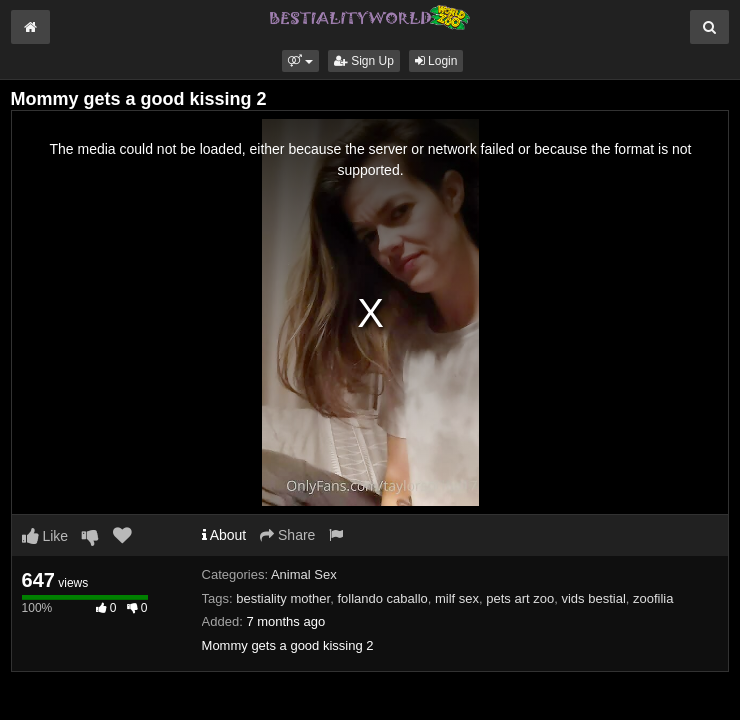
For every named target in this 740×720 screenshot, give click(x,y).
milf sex (457, 598)
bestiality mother (283, 598)
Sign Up (364, 61)
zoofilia (653, 598)
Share (287, 535)
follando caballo (382, 598)
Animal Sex (304, 574)
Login (436, 61)
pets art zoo (520, 598)
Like (45, 536)
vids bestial (593, 598)
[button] (300, 61)
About (224, 535)
